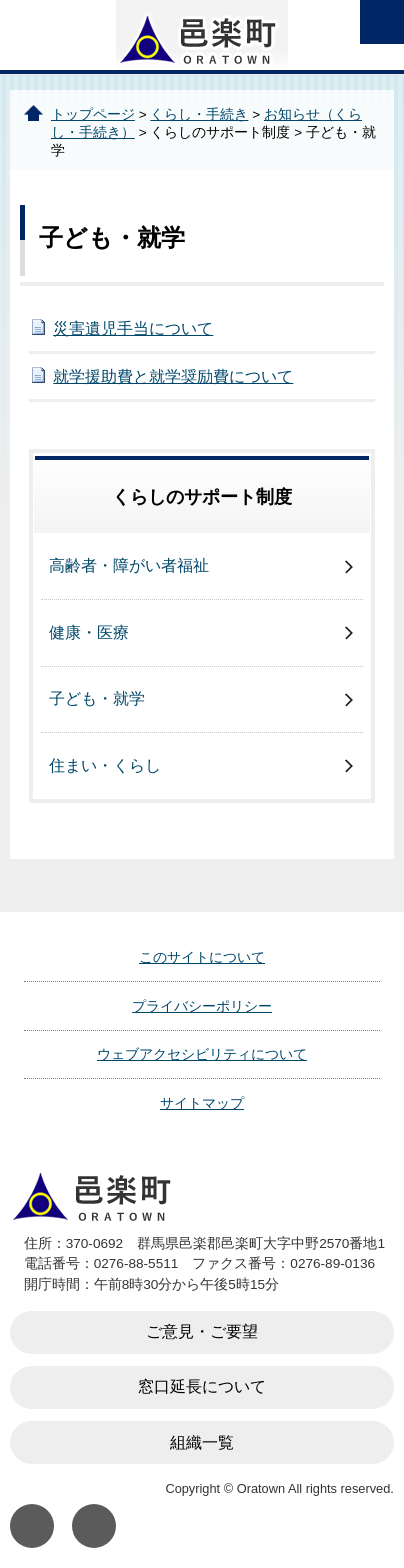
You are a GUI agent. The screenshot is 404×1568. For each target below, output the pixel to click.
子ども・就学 (97, 698)
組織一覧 (202, 1442)
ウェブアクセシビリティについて (202, 1054)
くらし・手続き (199, 114)
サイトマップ (202, 1103)
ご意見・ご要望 (202, 1331)
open (382, 22)
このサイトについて (202, 957)
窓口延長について (202, 1386)
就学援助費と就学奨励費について (173, 376)
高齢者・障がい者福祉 (129, 565)
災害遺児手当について (133, 328)
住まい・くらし (105, 765)
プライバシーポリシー (202, 1006)
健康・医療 (89, 632)
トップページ (93, 114)
